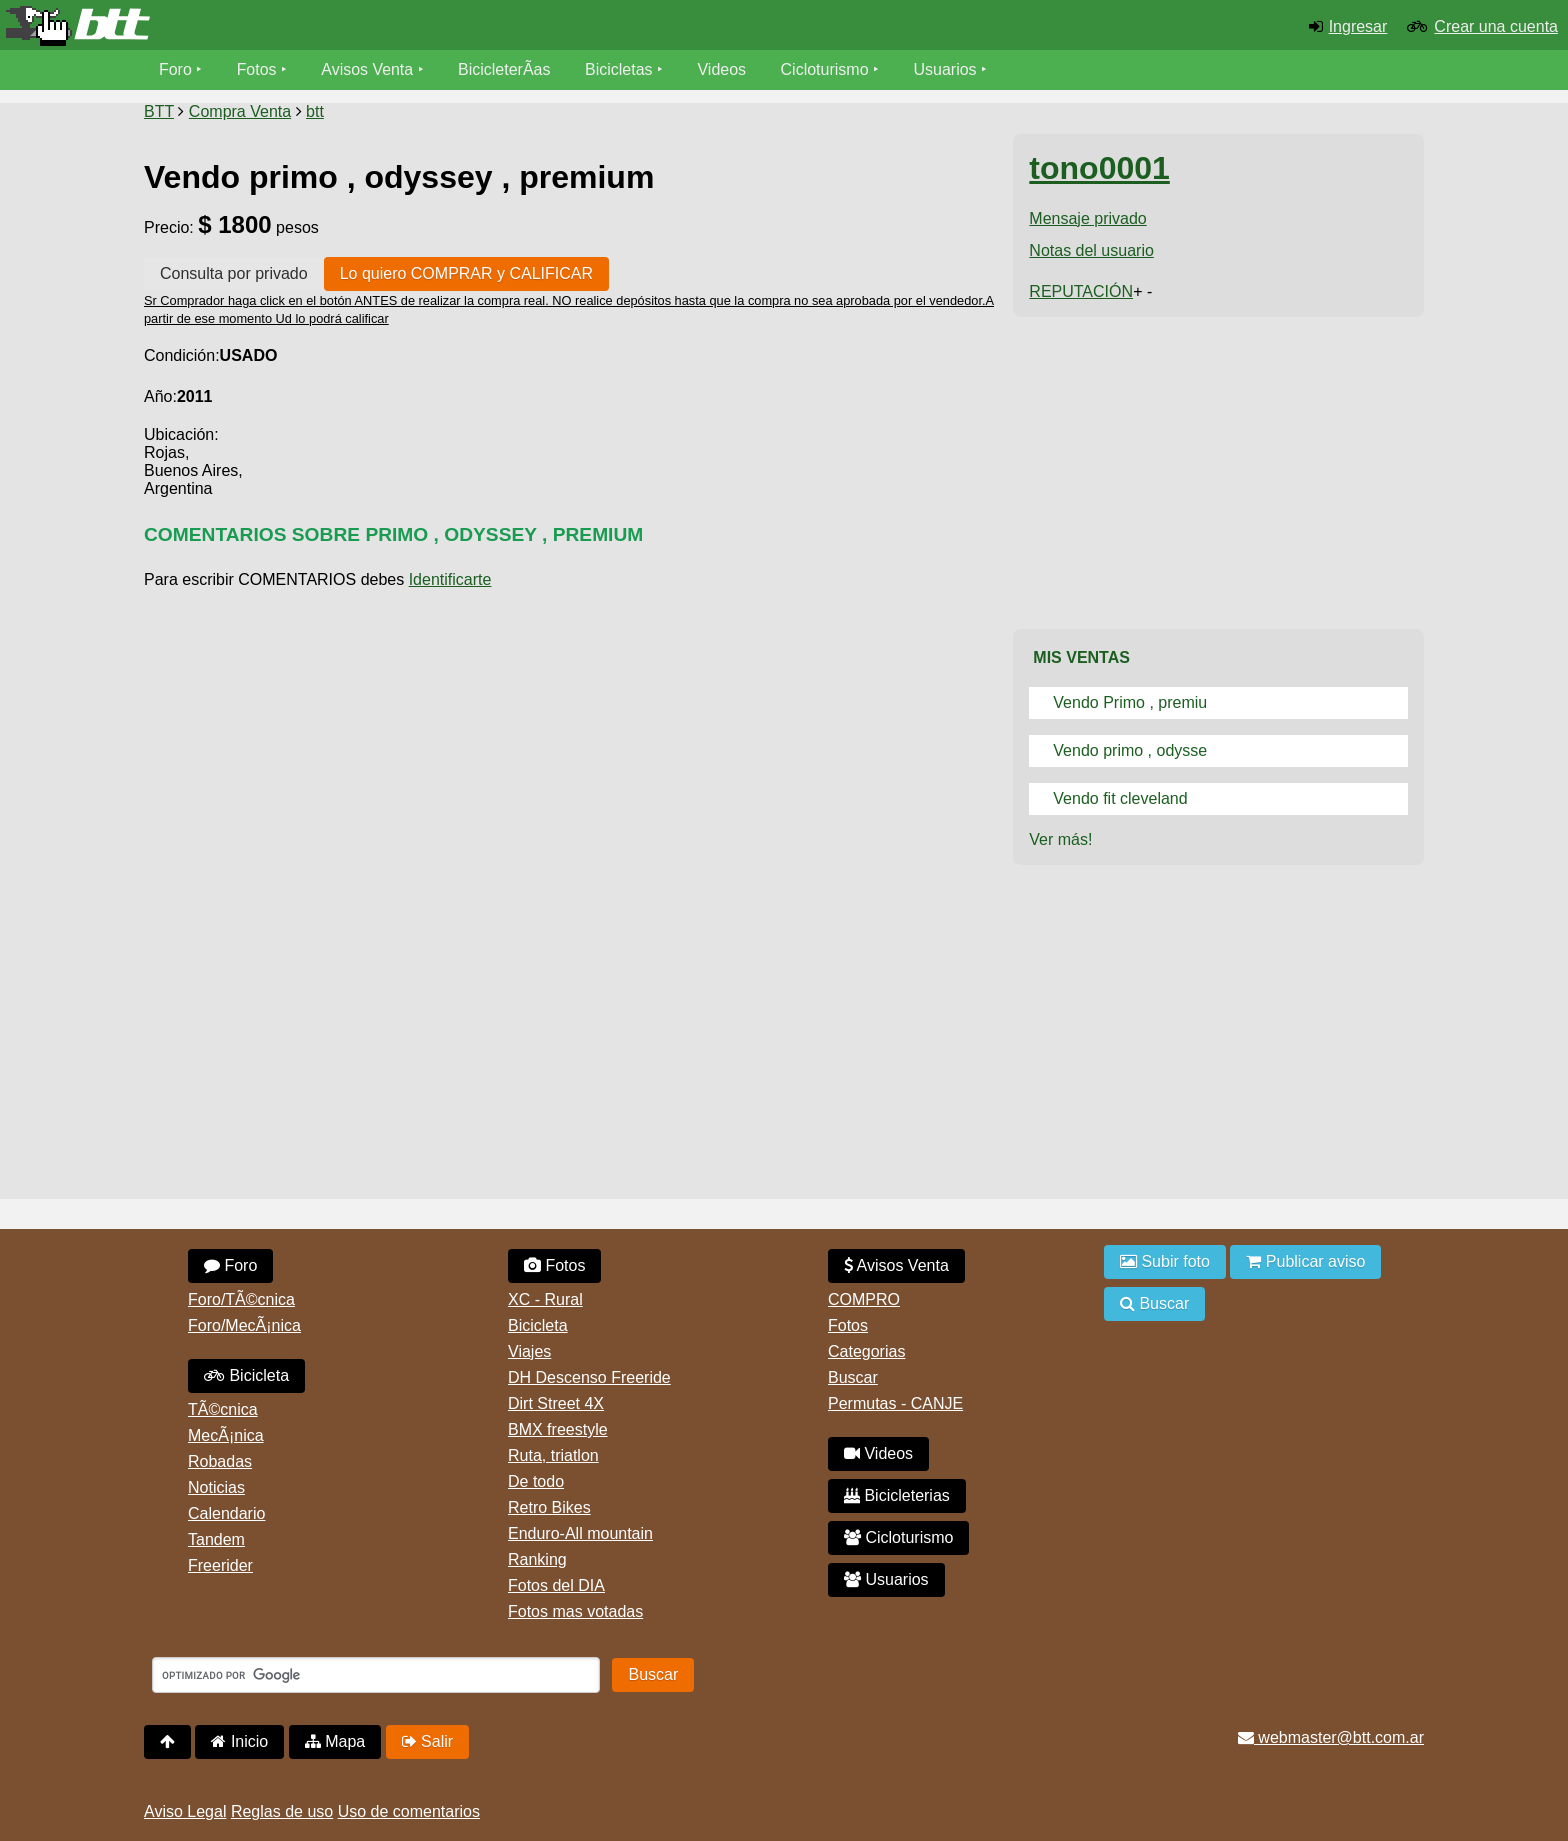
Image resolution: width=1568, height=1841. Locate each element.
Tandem (216, 1539)
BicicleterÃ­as (505, 69)
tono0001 (1099, 168)
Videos (722, 69)
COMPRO (864, 1299)
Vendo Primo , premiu (1130, 702)
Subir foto (1165, 1261)
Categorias (866, 1351)
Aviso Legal (185, 1811)
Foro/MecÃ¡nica (244, 1325)
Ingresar (1358, 26)
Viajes (529, 1351)
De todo (536, 1481)
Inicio (239, 1741)
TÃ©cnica (223, 1409)
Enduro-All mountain (580, 1533)
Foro (175, 69)
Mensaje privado (1087, 218)
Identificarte (450, 579)
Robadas (220, 1461)
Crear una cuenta (1496, 26)
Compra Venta (240, 111)
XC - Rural (545, 1299)
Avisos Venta (368, 69)
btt (315, 111)
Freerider (220, 1565)
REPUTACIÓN (1081, 291)
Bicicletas (622, 69)
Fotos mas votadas (575, 1611)
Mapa (335, 1741)
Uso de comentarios (409, 1811)
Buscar (853, 1377)
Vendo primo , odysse (1130, 750)
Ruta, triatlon (553, 1455)
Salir (427, 1741)
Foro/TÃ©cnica (241, 1299)
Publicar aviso (1305, 1261)
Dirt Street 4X (556, 1403)
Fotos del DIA (556, 1585)
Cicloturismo (825, 69)
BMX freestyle (558, 1429)
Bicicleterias (897, 1495)
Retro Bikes (549, 1507)
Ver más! (1060, 839)
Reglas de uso (282, 1811)
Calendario (226, 1513)
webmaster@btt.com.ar (1331, 1737)
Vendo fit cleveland (1120, 798)
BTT (159, 111)
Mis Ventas (1081, 657)
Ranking (537, 1559)
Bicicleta (246, 1375)
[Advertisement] (570, 747)
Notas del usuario (1091, 250)
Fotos (257, 69)
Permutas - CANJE (895, 1403)
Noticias (216, 1487)
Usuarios (945, 69)
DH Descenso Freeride (589, 1377)
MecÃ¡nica (226, 1435)
